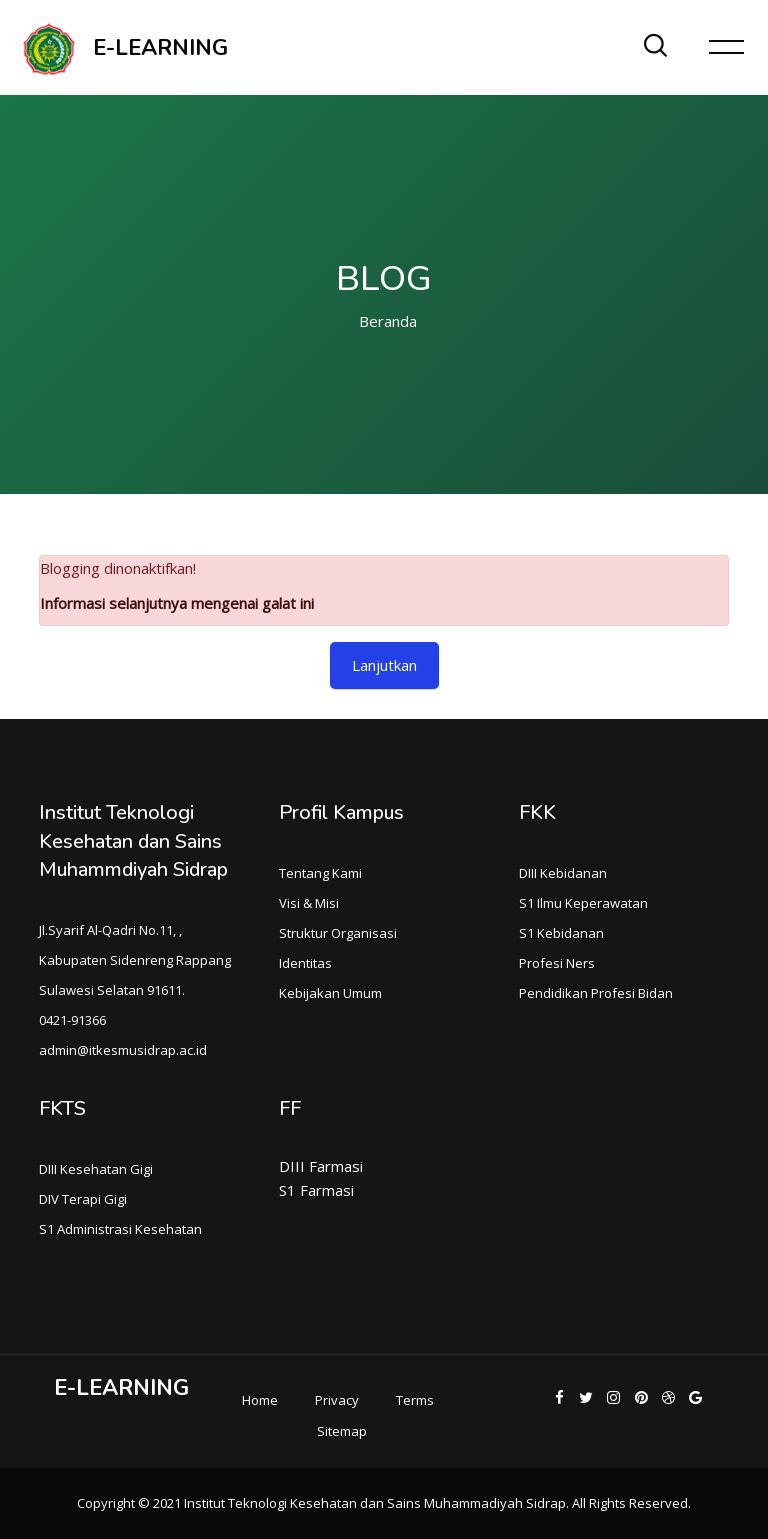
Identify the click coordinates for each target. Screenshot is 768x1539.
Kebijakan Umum (330, 993)
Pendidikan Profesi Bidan (596, 993)
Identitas (305, 963)
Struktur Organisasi (338, 933)
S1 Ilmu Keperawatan (583, 903)
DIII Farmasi (321, 1166)
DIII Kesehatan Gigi (96, 1169)
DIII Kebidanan (563, 873)
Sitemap (342, 1431)
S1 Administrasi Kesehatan (120, 1229)
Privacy (337, 1400)
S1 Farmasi (316, 1190)
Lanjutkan (384, 665)
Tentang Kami (320, 873)
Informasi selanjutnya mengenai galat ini (177, 603)
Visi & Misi (309, 903)
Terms (415, 1400)
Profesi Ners (557, 963)
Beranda (388, 321)
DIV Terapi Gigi (83, 1199)
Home (260, 1400)
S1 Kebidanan (561, 933)
